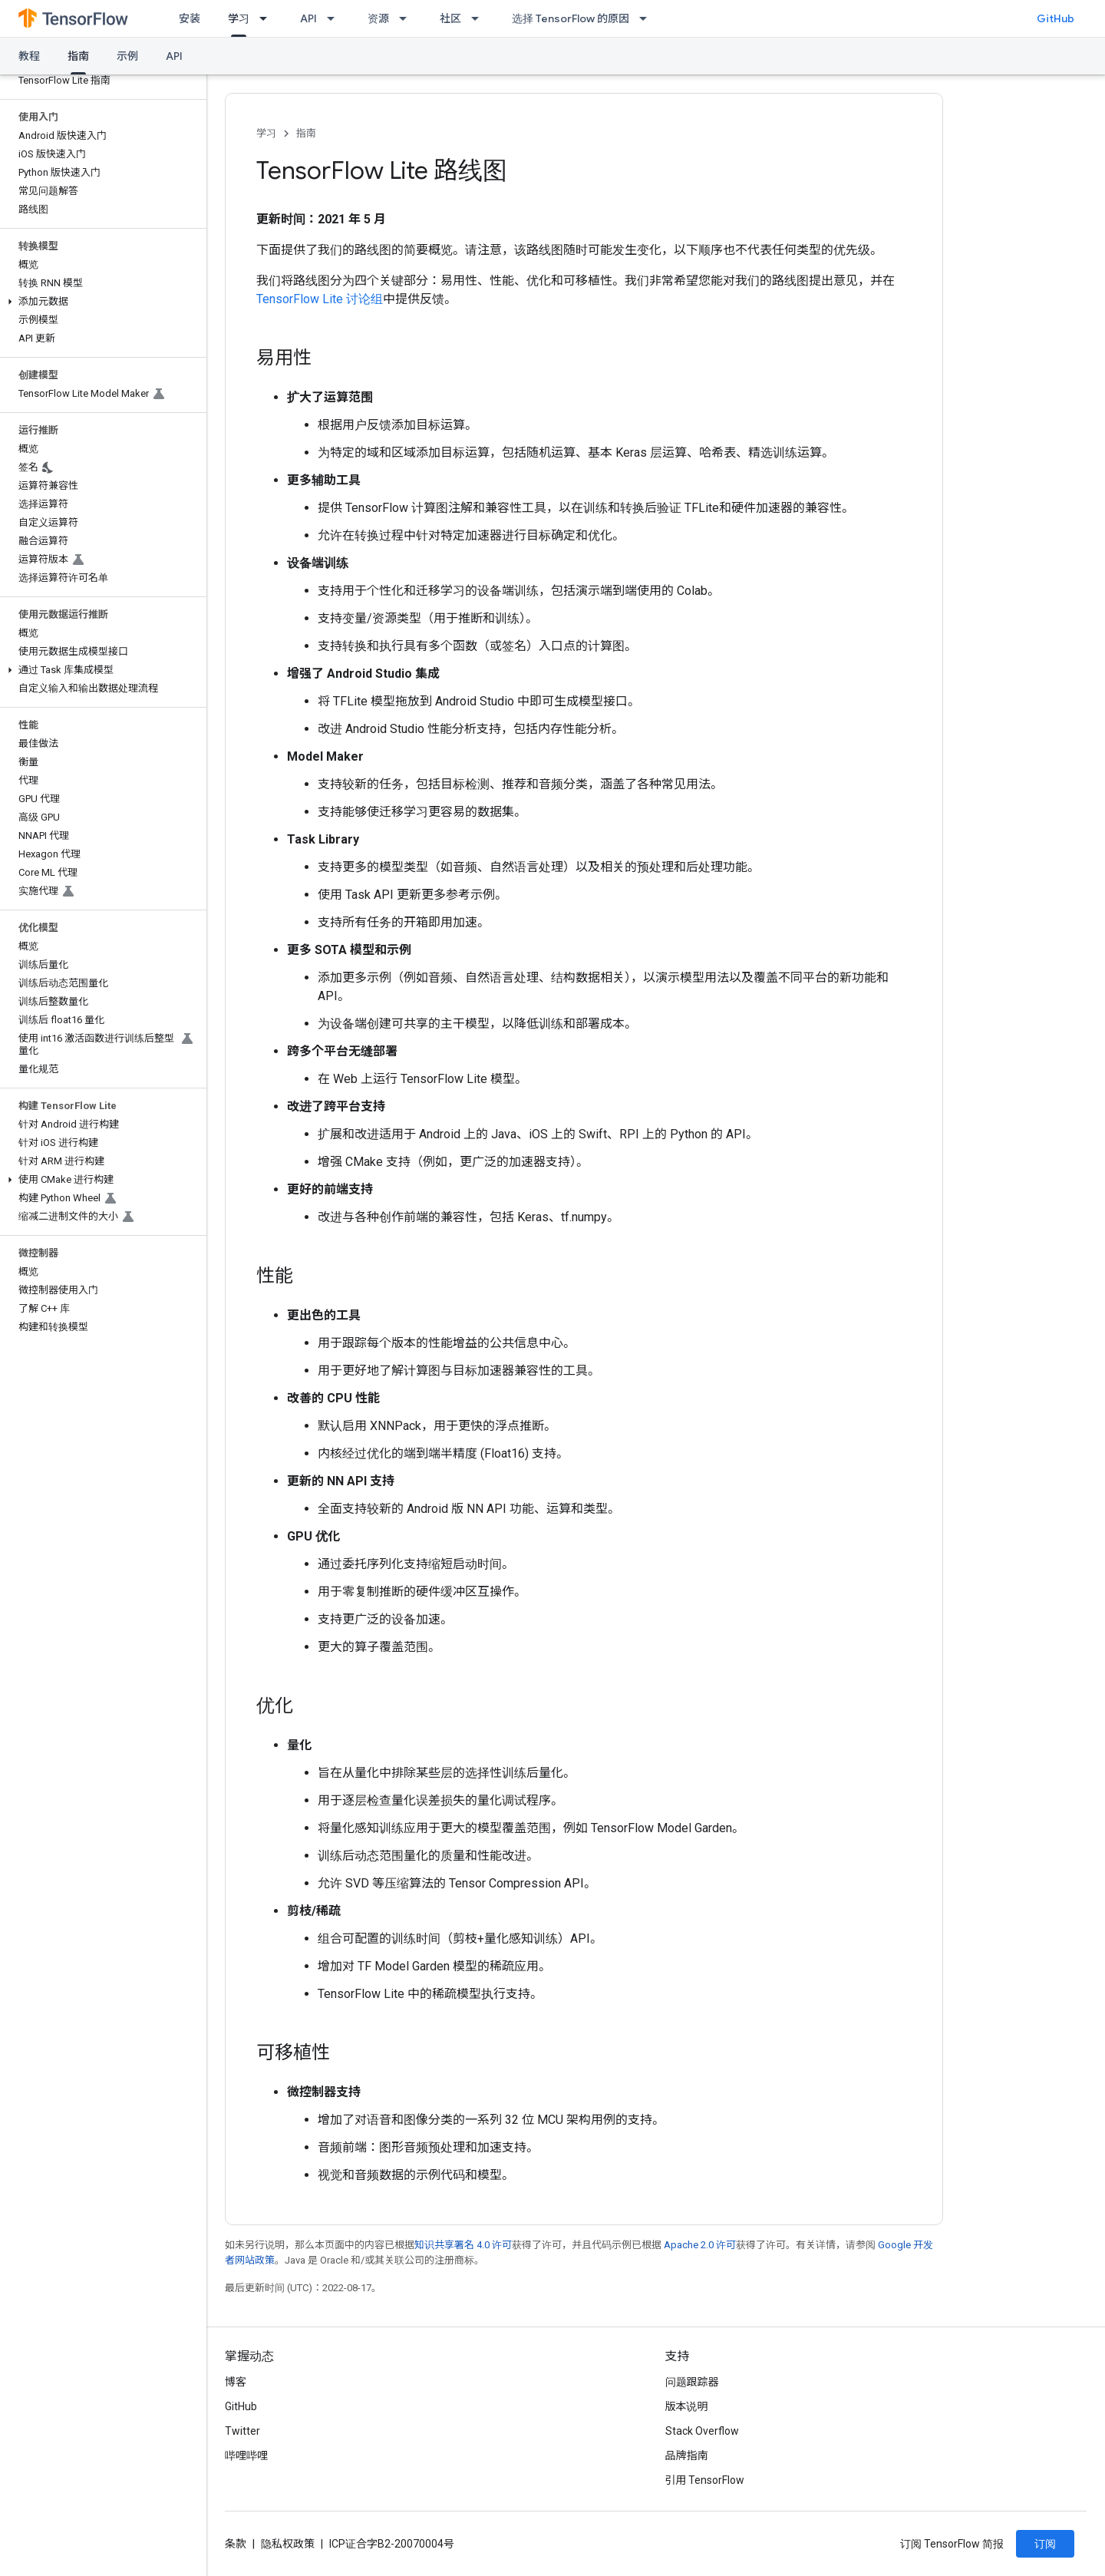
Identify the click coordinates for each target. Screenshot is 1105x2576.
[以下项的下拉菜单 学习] (267, 18)
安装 (189, 18)
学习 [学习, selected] (238, 18)
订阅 (1045, 2544)
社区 (450, 18)
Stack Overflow (702, 2431)
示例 (127, 56)
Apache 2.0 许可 (700, 2245)
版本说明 (686, 2406)
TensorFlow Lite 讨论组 (319, 299)
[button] (100, 301)
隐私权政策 (288, 2544)
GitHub (1055, 18)
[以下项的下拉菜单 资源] (407, 18)
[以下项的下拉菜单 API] (335, 18)
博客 (235, 2382)
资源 (378, 18)
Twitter (242, 2431)
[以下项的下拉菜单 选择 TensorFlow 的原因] (647, 18)
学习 (266, 133)
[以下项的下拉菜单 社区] (479, 18)
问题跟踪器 (692, 2382)
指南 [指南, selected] (78, 56)
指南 (306, 133)
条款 (235, 2544)
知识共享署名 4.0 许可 (463, 2245)
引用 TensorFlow (705, 2480)
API (308, 18)
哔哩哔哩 (246, 2455)
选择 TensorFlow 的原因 (570, 18)
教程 (29, 56)
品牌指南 (686, 2455)
